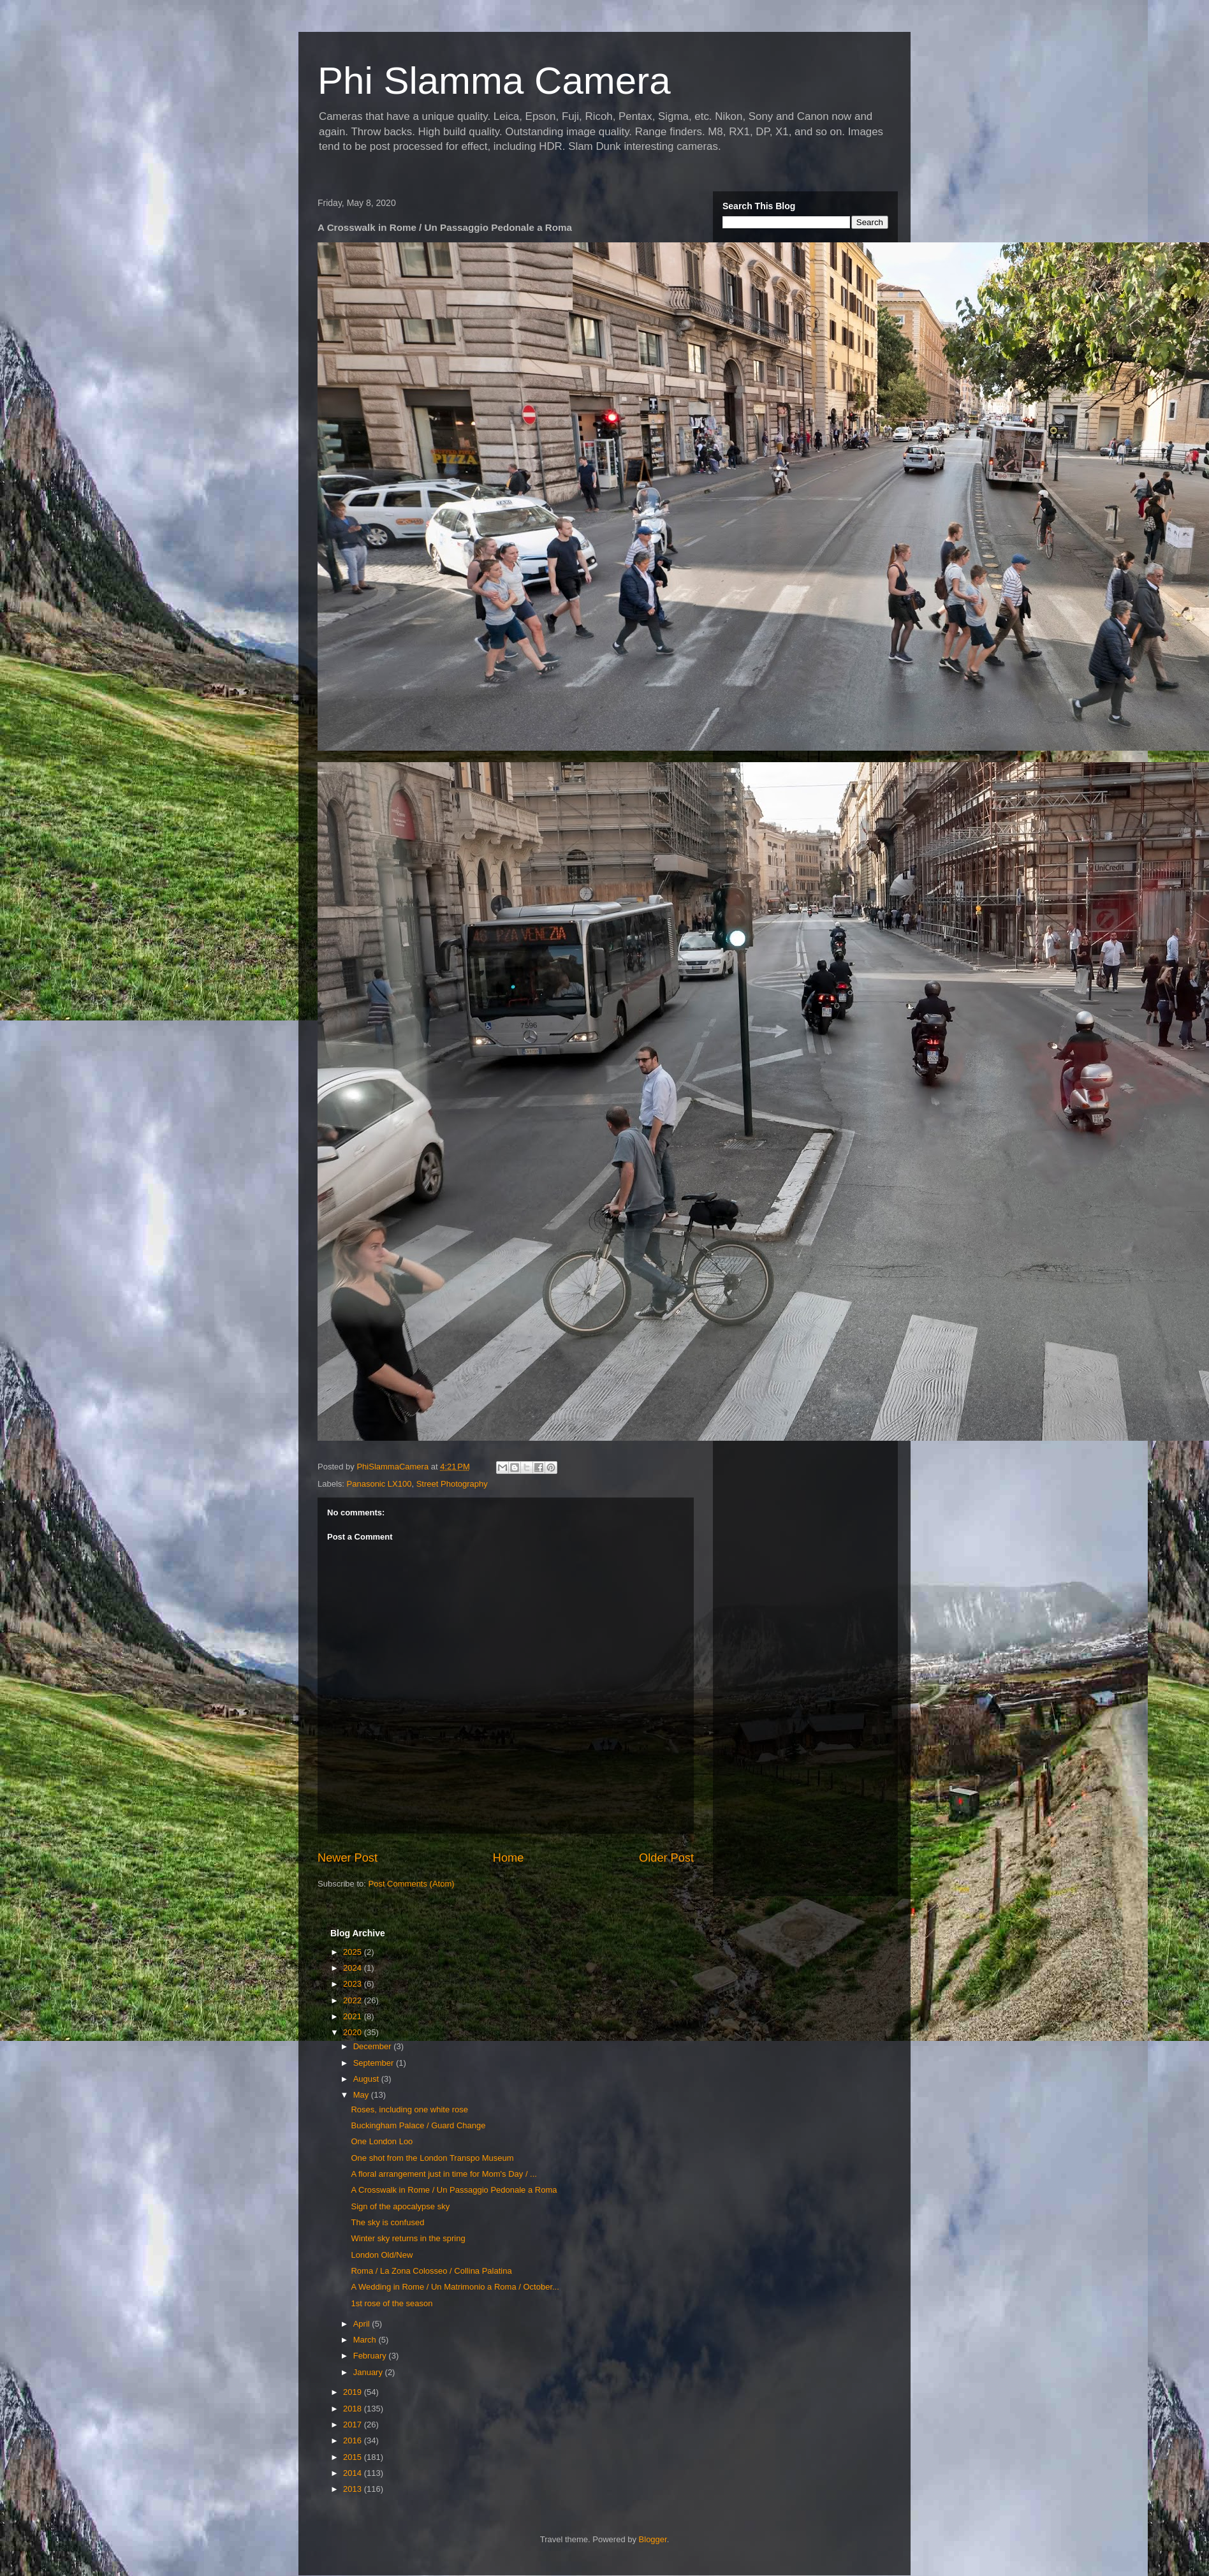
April (362, 2324)
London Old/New (382, 2255)
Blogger (653, 2539)
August (367, 2079)
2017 (353, 2424)
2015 (353, 2457)
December (373, 2046)
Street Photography (452, 1484)
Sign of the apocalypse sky (400, 2206)
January (369, 2372)
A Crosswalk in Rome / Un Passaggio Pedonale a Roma (454, 2190)
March (366, 2339)
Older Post (666, 1857)
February (371, 2355)
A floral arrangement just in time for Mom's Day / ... (443, 2174)
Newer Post (347, 1857)
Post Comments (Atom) (412, 1883)
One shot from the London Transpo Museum (432, 2158)
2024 (353, 1968)
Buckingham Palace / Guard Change (418, 2125)
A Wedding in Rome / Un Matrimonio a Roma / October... (455, 2287)
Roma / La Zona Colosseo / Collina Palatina (431, 2271)
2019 (353, 2392)
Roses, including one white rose (409, 2109)
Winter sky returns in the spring (408, 2238)
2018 (353, 2408)
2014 (353, 2473)
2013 (353, 2489)
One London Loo (382, 2141)
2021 (353, 2016)
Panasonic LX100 (379, 1484)
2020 (353, 2032)
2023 (353, 1984)
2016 (353, 2440)
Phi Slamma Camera (494, 80)
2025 (353, 1952)
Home (508, 1857)
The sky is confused (387, 2222)
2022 (353, 2000)
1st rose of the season (391, 2303)
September (374, 2063)
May (362, 2095)
